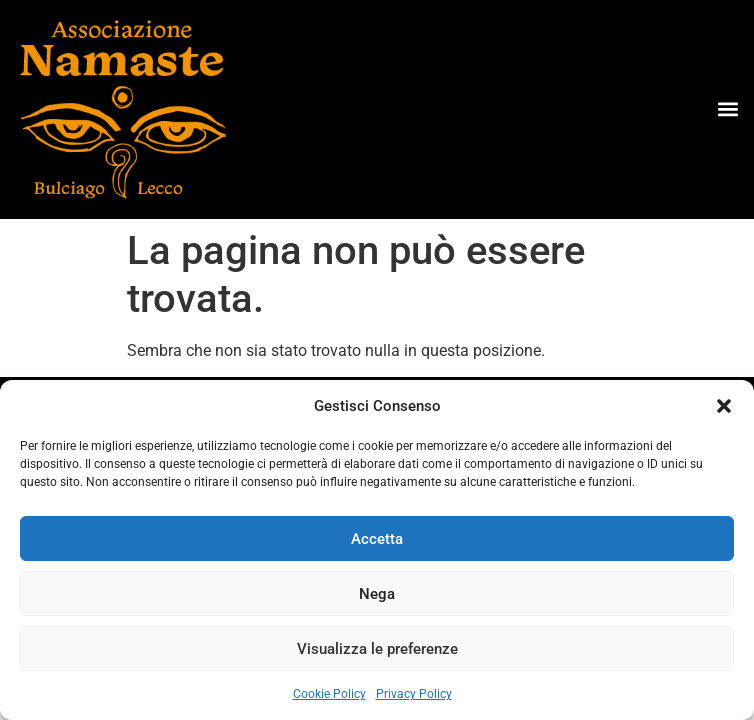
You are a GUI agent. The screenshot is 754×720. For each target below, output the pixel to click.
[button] (724, 406)
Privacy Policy (414, 694)
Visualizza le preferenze (377, 649)
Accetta (377, 539)
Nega (377, 594)
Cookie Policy (329, 694)
